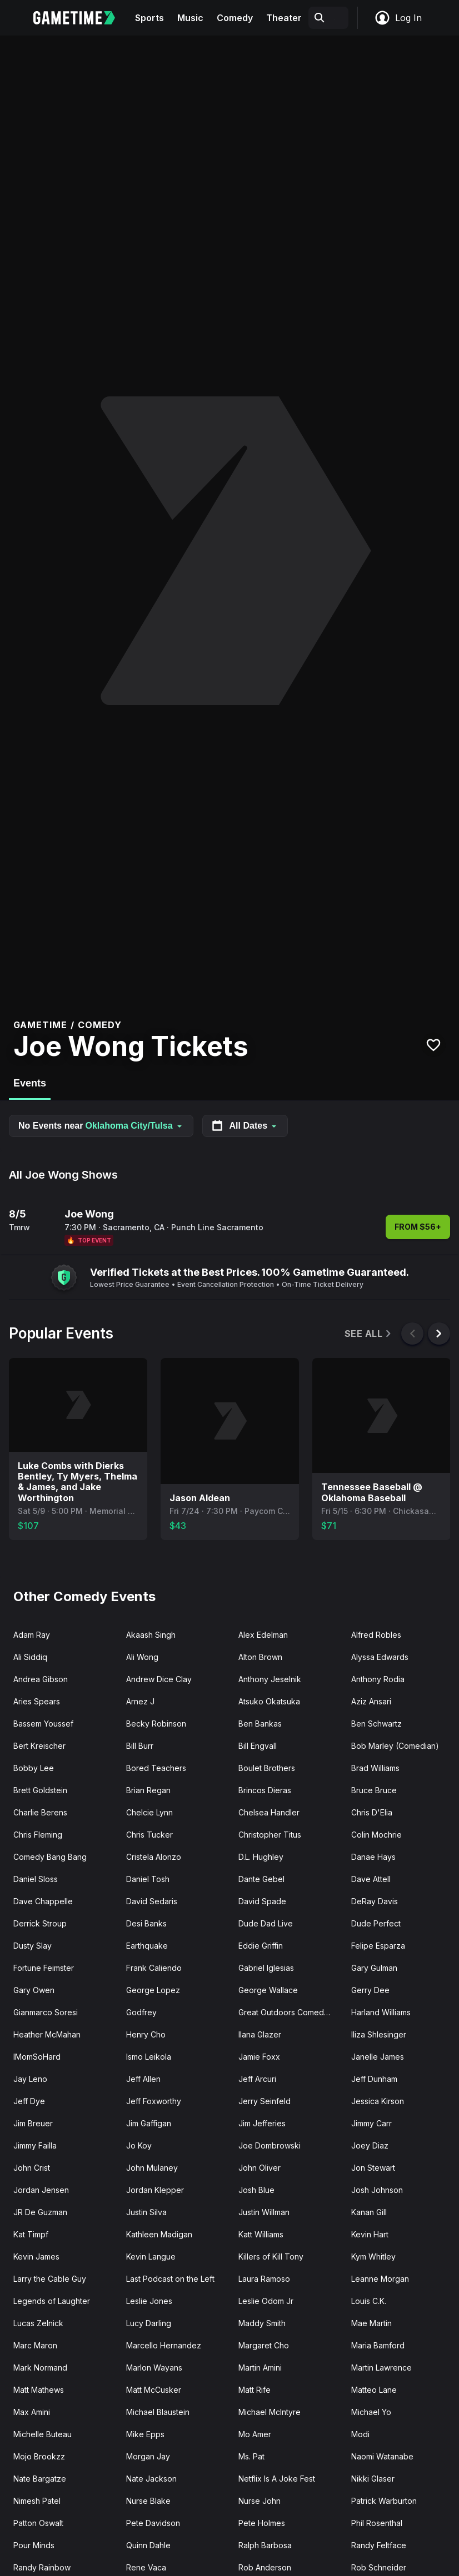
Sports (149, 17)
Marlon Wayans (154, 2367)
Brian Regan (148, 1790)
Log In (398, 17)
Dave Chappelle (43, 1901)
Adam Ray (31, 1634)
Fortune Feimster (43, 1968)
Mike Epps (145, 2434)
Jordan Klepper (155, 2190)
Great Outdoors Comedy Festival (290, 2012)
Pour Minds (33, 2545)
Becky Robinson (156, 1723)
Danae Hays (373, 1856)
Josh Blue (256, 2190)
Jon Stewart (373, 2167)
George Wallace (268, 1990)
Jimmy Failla (35, 2145)
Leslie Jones (149, 2301)
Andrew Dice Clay (159, 1679)
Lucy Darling (148, 2323)
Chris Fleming (37, 1834)
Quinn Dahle (148, 2545)
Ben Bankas (260, 1723)
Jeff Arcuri (257, 2079)
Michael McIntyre (269, 2412)
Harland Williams (381, 2012)
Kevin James (36, 2256)
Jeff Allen (143, 2079)
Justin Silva (146, 2212)
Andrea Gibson (40, 1679)
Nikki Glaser (373, 2478)
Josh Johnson (377, 2190)
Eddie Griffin (260, 1945)
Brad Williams (375, 1768)
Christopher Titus (269, 1834)
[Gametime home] (80, 17)
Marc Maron (35, 2345)
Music (190, 17)
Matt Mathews (38, 2389)
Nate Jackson (151, 2478)
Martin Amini (260, 2367)
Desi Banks (146, 1923)
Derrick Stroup (40, 1923)
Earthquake (147, 1945)
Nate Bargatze (39, 2478)
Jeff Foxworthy (153, 2101)
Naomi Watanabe (382, 2456)
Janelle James (377, 2056)
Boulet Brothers (266, 1768)
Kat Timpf (30, 2234)
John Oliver (259, 2167)
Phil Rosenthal (376, 2523)
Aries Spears (36, 1701)
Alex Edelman (263, 1634)
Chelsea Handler (269, 1812)
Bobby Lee (33, 1768)
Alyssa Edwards (379, 1657)
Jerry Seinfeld (264, 2101)
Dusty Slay (32, 1945)
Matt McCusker (153, 2389)
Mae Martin (371, 2323)
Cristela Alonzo (153, 1856)
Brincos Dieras (264, 1790)
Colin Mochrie (376, 1834)
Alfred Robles (376, 1634)
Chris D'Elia (371, 1812)
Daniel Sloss (35, 1879)
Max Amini (31, 2412)
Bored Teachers (156, 1768)
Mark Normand (40, 2367)
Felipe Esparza (378, 1945)
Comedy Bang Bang (50, 1856)
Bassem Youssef (43, 1723)
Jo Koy (139, 2145)
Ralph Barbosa (265, 2545)
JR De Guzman (40, 2212)
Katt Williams (260, 2234)
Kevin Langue (151, 2256)
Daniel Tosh (147, 1879)
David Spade (262, 1901)
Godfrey (141, 2012)
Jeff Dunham (374, 2079)
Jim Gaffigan (148, 2123)
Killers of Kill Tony (270, 2256)
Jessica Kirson (377, 2101)
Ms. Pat (251, 2456)
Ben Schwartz (376, 1723)
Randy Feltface (378, 2545)
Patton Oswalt (38, 2523)
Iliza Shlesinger (378, 2034)
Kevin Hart (369, 2234)
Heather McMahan (47, 2034)
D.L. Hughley (260, 1856)
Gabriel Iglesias (266, 1968)
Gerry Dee (370, 1990)
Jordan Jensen (41, 2190)
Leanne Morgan (380, 2278)
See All (369, 1334)
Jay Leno (30, 2079)
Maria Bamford (378, 2345)
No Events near (101, 1125)
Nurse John (259, 2500)
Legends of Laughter (51, 2301)
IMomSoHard (37, 2056)
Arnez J (140, 1701)
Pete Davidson (153, 2523)
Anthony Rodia (378, 1679)
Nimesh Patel (37, 2500)
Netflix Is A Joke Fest (276, 2478)
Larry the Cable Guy (49, 2278)
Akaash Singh (151, 1634)
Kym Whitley (373, 2256)
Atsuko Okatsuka (269, 1701)
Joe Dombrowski (269, 2145)
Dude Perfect (376, 1923)
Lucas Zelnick (38, 2323)
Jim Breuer (33, 2123)
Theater (284, 17)
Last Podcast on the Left (170, 2278)
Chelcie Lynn (149, 1812)
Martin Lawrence (381, 2367)
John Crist (31, 2167)
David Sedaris (151, 1901)
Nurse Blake (148, 2500)
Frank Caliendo (154, 1968)
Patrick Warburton (384, 2500)
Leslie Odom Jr (265, 2301)
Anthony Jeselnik (269, 1679)
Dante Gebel (261, 1879)
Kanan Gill (369, 2212)
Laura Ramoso (264, 2278)
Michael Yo (371, 2412)
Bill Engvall (257, 1745)
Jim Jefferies (262, 2123)
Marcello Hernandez (163, 2345)
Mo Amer (254, 2434)
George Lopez (153, 1990)
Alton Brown (260, 1657)
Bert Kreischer (39, 1745)
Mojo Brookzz (39, 2456)
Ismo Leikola (148, 2056)
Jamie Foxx (259, 2056)
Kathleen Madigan (159, 2234)
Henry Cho (146, 2034)
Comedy (235, 17)
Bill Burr (139, 1745)
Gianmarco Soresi (45, 2012)
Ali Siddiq (30, 1657)
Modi (360, 2434)
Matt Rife (254, 2389)
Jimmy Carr (371, 2123)
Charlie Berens (40, 1812)
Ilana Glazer (259, 2034)
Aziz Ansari (371, 1701)
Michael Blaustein (157, 2412)
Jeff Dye (29, 2101)
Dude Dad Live (265, 1923)
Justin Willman (264, 2212)
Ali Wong (142, 1657)
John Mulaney (152, 2167)
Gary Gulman (374, 1968)
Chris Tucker (149, 1834)
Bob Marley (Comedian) (395, 1745)
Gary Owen (33, 1990)
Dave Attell (371, 1879)
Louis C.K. (368, 2301)
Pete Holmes (261, 2523)
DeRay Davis (374, 1901)
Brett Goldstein (40, 1790)
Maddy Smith (262, 2323)
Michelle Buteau (42, 2434)
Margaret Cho (263, 2345)
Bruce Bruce (374, 1790)
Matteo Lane (374, 2389)
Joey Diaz (369, 2145)
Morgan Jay (148, 2456)
